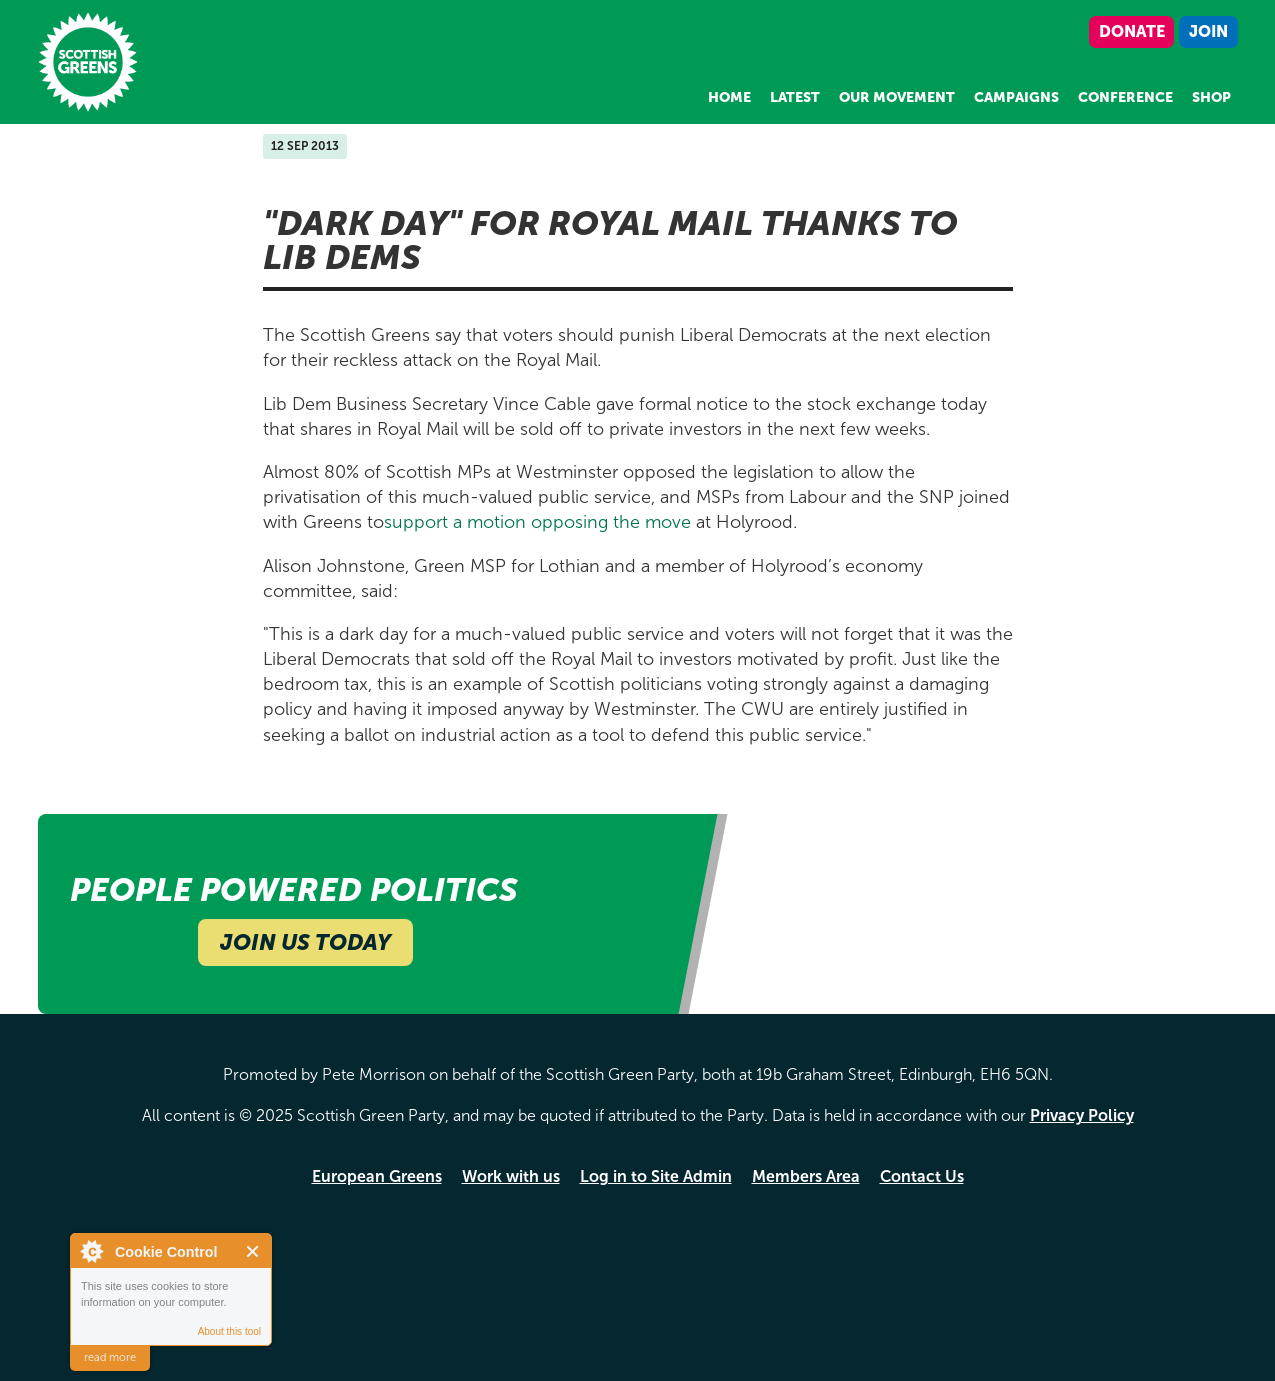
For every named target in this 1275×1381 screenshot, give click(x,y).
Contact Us (922, 1176)
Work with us (511, 1176)
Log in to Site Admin (656, 1176)
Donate (1132, 31)
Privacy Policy (1082, 1115)
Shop (1211, 97)
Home (729, 97)
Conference (1125, 97)
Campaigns (1016, 97)
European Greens (377, 1176)
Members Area (806, 1176)
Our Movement (897, 97)
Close (253, 1251)
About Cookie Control (91, 1251)
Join (1208, 31)
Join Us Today (305, 942)
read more (110, 1357)
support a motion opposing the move (540, 522)
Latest (795, 97)
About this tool (229, 1331)
